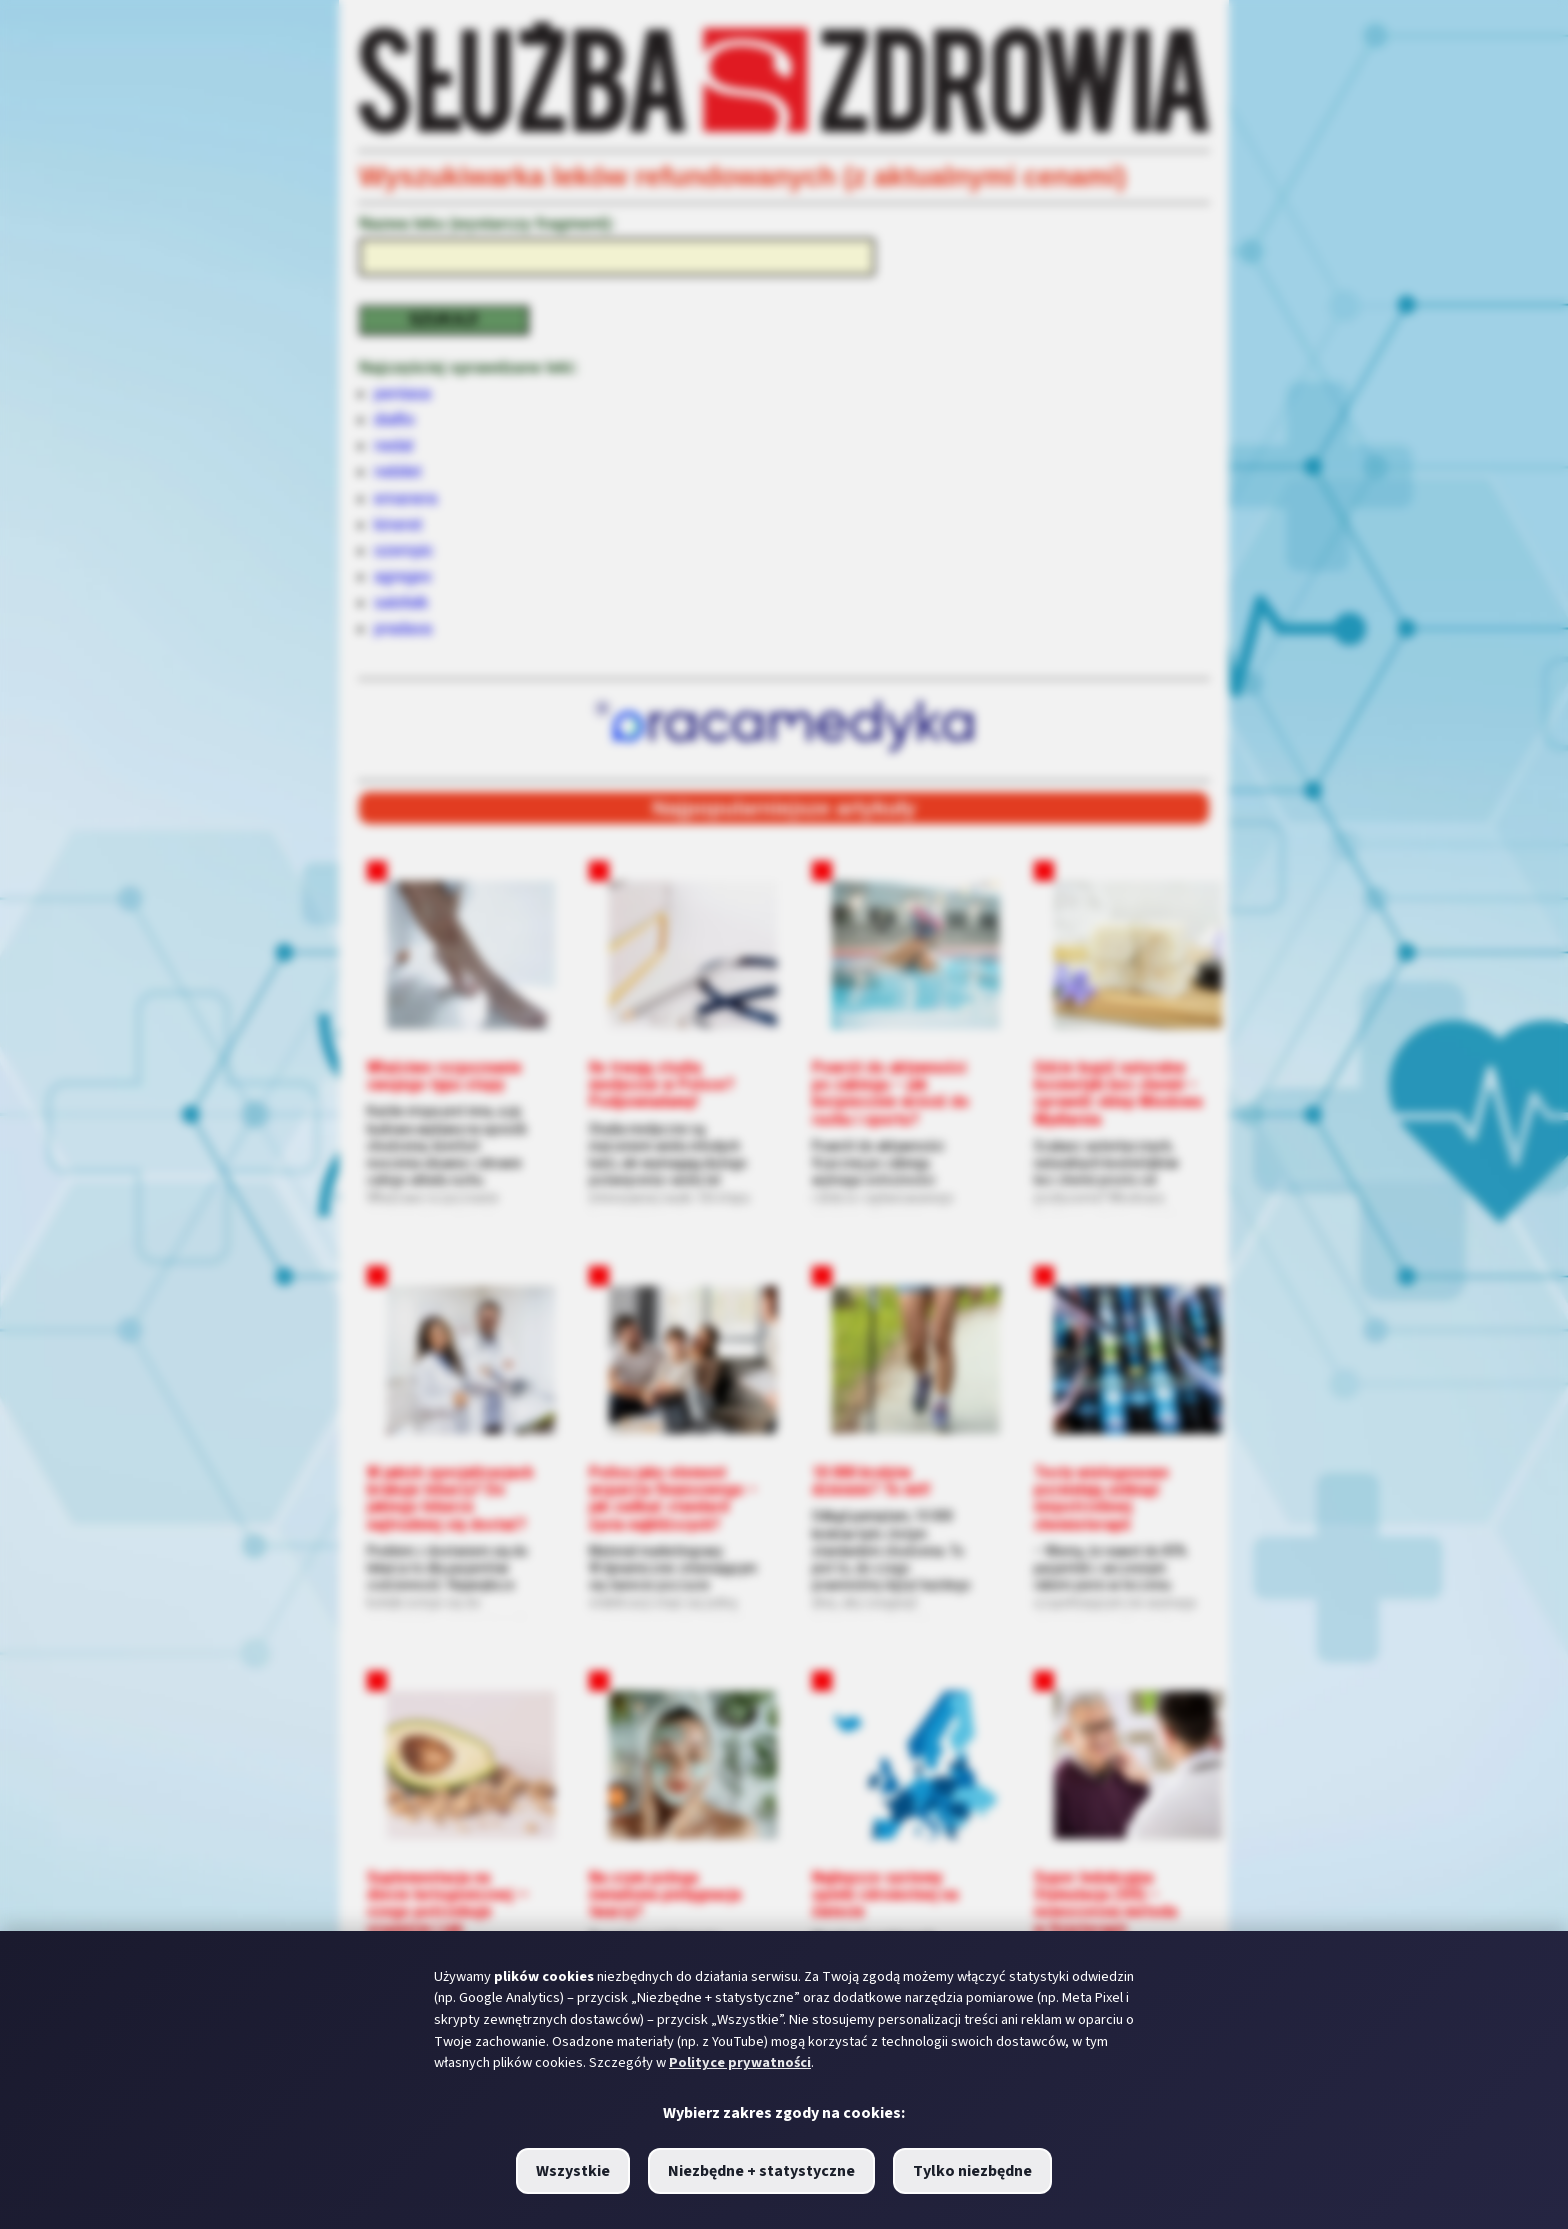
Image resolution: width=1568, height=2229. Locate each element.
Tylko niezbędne (972, 2171)
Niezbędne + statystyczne (761, 2171)
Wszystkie (573, 2171)
